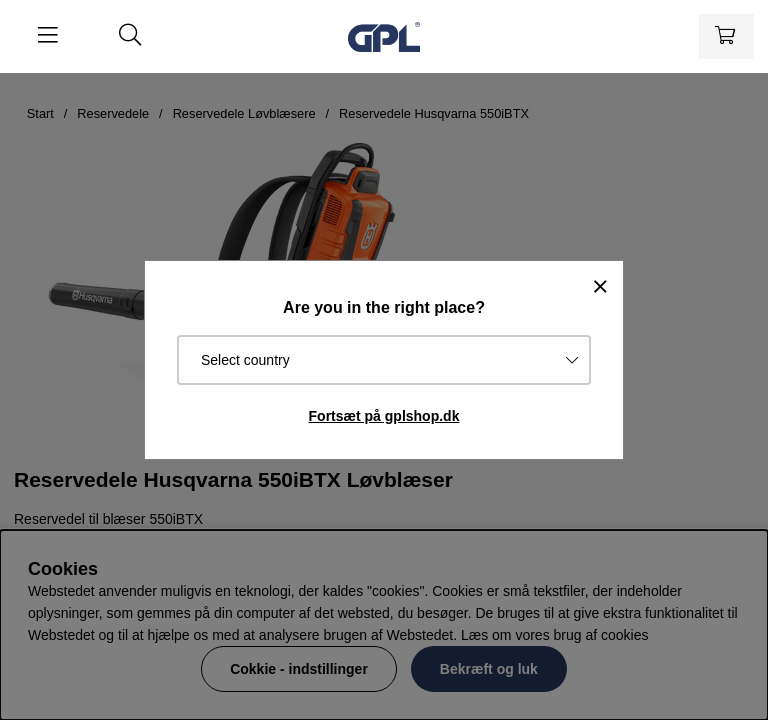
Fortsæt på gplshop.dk (384, 416)
